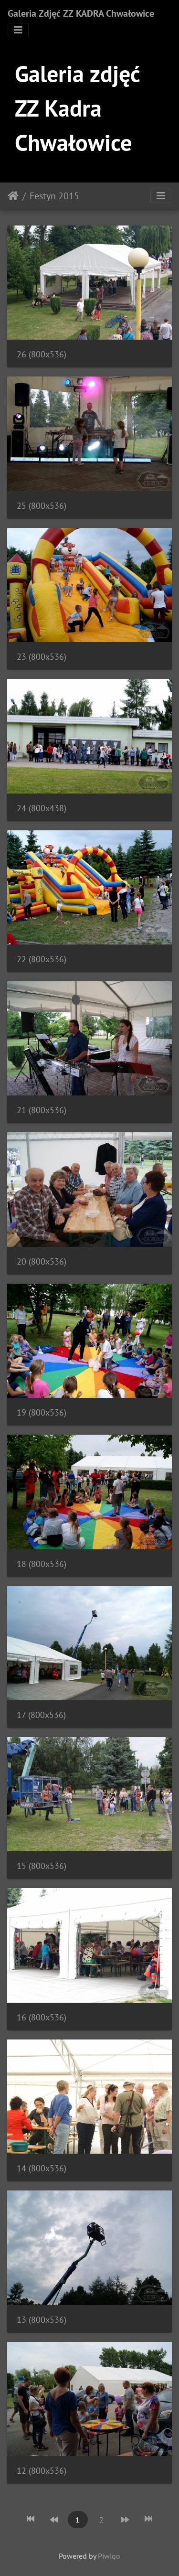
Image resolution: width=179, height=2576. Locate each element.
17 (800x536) (41, 1715)
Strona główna (13, 196)
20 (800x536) (41, 1261)
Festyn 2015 (54, 196)
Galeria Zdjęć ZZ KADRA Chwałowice (81, 13)
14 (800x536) (41, 2168)
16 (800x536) (41, 2017)
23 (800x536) (41, 657)
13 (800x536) (41, 2320)
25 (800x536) (41, 506)
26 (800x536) (41, 354)
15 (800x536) (41, 1866)
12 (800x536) (41, 2471)
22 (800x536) (41, 959)
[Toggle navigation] (18, 30)
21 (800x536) (41, 1110)
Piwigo (109, 2556)
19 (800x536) (41, 1412)
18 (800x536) (41, 1564)
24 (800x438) (41, 808)
